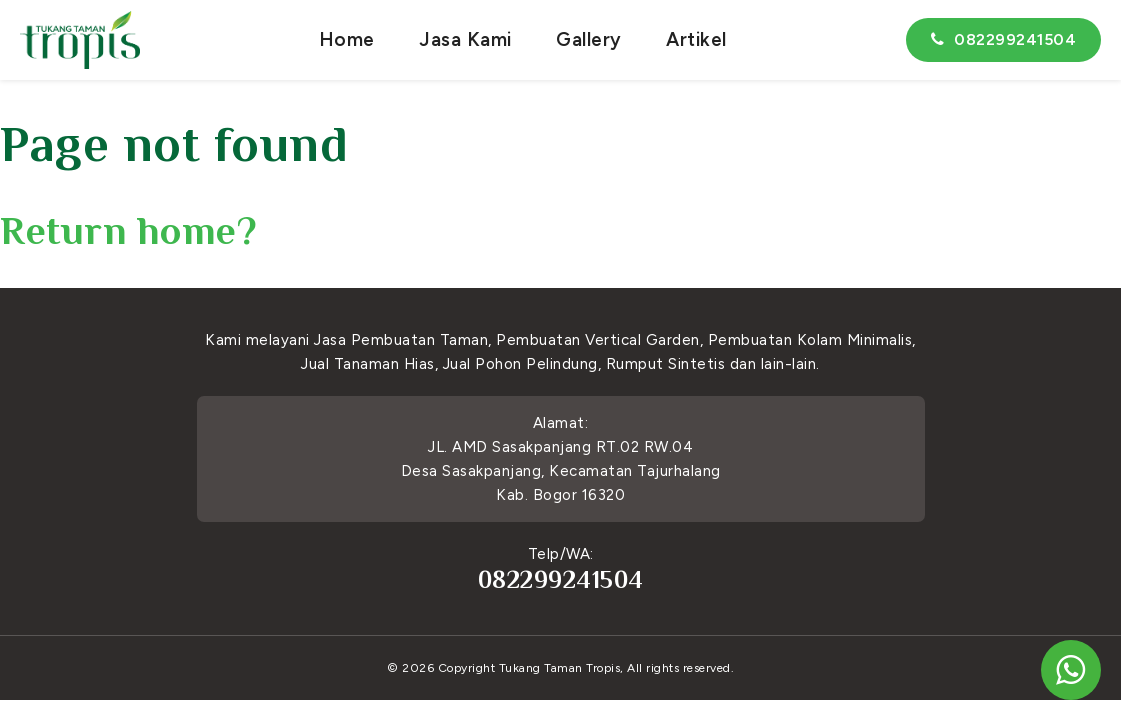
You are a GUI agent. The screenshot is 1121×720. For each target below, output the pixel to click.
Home (347, 39)
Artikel (696, 39)
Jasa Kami (465, 39)
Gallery (589, 39)
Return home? (128, 230)
